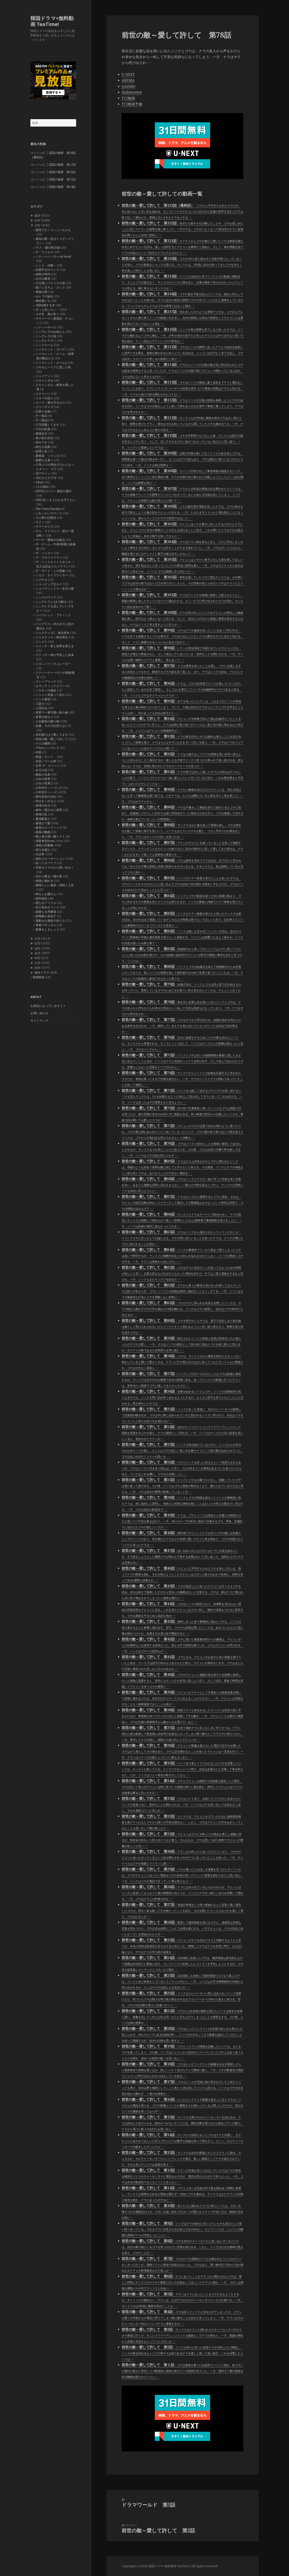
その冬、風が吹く (47, 314)
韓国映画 (38, 977)
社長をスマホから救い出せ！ (55, 867)
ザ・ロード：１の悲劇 (50, 571)
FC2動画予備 (132, 104)
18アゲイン (43, 473)
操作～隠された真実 (49, 810)
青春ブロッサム (46, 925)
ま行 (37, 953)
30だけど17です (46, 478)
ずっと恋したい (47, 310)
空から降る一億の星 (49, 876)
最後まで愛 (43, 823)
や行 (37, 958)
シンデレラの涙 (46, 336)
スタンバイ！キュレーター (53, 664)
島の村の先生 (44, 438)
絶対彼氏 (41, 898)
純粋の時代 (43, 274)
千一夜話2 (42, 420)
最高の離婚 (43, 832)
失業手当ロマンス (47, 270)
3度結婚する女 (45, 305)
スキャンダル (44, 380)
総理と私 (41, 451)
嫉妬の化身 (43, 774)
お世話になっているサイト (48, 1006)
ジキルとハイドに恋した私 (53, 367)
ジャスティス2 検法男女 (53, 633)
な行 (37, 943)
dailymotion (132, 92)
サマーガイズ (44, 526)
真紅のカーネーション (50, 859)
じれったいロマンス (49, 513)
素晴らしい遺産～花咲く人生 (55, 885)
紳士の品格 (43, 447)
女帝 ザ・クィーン (48, 766)
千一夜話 (41, 416)
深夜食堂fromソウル (49, 841)
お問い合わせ (39, 1013)
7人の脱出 (42, 487)
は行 (37, 948)
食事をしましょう (47, 929)
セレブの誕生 (44, 296)
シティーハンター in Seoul (53, 256)
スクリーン (43, 394)
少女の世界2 (44, 783)
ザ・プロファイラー (49, 557)
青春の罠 (41, 292)
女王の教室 (43, 279)
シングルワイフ (46, 597)
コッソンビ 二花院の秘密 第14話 (53, 187)
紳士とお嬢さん (46, 894)
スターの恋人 (44, 398)
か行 (37, 220)
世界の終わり (44, 717)
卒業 (38, 752)
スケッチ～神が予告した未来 (55, 655)
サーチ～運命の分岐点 (50, 540)
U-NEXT (128, 74)
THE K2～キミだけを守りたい (56, 500)
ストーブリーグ (46, 681)
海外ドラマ (41, 973)
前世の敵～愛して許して (52, 739)
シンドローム (44, 345)
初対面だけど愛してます (52, 735)
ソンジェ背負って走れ (50, 695)
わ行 (37, 968)
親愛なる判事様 (46, 912)
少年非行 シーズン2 (49, 792)
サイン (40, 522)
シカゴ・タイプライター (52, 575)
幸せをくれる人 (46, 801)
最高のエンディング (49, 828)
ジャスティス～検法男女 (52, 637)
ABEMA (128, 80)
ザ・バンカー (44, 553)
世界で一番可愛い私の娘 (52, 712)
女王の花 (41, 770)
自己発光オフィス (47, 907)
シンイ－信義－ (46, 265)
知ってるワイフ (46, 863)
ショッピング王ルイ (49, 584)
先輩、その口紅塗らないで (53, 726)
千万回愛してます (47, 425)
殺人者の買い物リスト (50, 836)
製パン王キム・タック (50, 287)
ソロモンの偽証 (46, 690)
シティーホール (46, 327)
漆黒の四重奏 (44, 845)
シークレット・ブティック (53, 615)
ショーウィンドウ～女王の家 (55, 588)
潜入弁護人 (43, 850)
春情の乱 (41, 814)
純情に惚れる (44, 881)
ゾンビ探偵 (43, 699)
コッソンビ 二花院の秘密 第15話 (53, 179)
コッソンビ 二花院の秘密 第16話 (53, 172)
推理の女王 (43, 805)
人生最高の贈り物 (47, 721)
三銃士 (40, 704)
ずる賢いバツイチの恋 (50, 283)
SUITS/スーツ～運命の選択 (54, 491)
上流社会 (41, 708)
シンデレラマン (46, 341)
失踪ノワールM (46, 761)
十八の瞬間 (43, 743)
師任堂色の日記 (46, 797)
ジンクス (41, 642)
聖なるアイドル (46, 903)
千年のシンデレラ (47, 748)
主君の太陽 (43, 411)
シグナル (41, 580)
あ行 (37, 215)
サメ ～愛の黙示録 (48, 248)
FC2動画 (128, 98)
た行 (37, 938)
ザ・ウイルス (44, 252)
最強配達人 (43, 819)
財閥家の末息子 (46, 916)
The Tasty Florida (48, 509)
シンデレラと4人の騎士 (51, 602)
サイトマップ (39, 1020)
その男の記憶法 (46, 518)
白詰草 (40, 854)
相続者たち (43, 301)
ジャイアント (44, 376)
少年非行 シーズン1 (49, 788)
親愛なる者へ (44, 460)
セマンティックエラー (50, 686)
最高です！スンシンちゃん (53, 230)
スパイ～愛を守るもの (50, 402)
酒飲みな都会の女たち (50, 920)
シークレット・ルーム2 (51, 363)
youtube (128, 86)
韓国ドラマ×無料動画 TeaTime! (52, 21)
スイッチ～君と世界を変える (55, 646)
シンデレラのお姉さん (50, 332)
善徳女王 (41, 433)
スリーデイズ (44, 407)
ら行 (37, 963)
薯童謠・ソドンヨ (47, 456)
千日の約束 (43, 429)
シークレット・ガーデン (52, 349)
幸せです (41, 442)
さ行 (37, 225)
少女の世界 (43, 779)
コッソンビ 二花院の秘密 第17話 (53, 165)
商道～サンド (46, 757)
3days (40, 482)
